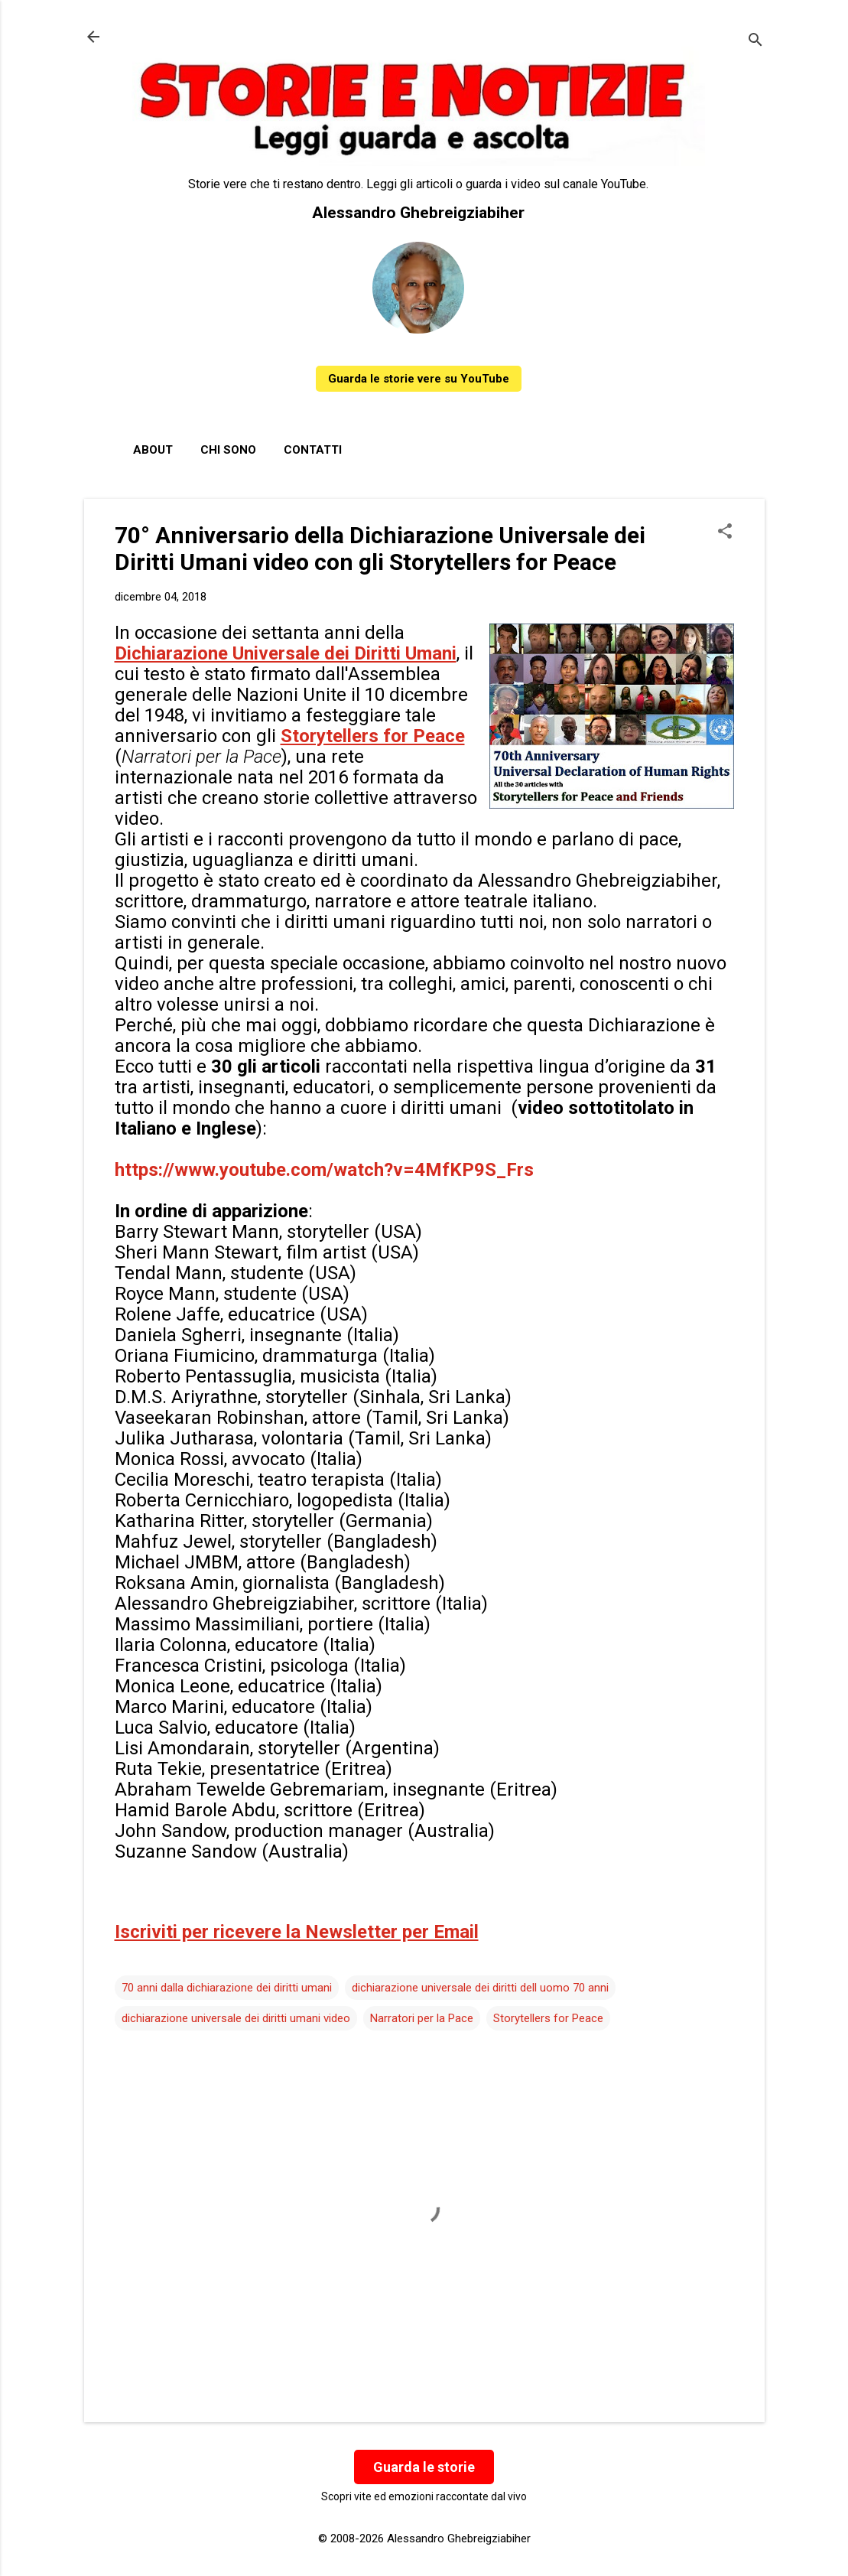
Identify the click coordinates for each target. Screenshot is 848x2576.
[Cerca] (755, 41)
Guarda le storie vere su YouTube (418, 379)
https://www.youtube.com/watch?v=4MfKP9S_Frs (324, 1170)
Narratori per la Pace (421, 2018)
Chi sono (228, 450)
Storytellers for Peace (548, 2018)
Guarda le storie (424, 2467)
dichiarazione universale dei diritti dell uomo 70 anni (480, 1988)
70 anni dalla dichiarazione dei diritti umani (227, 1988)
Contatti (313, 450)
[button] (725, 532)
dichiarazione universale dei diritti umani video (236, 2018)
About (153, 450)
